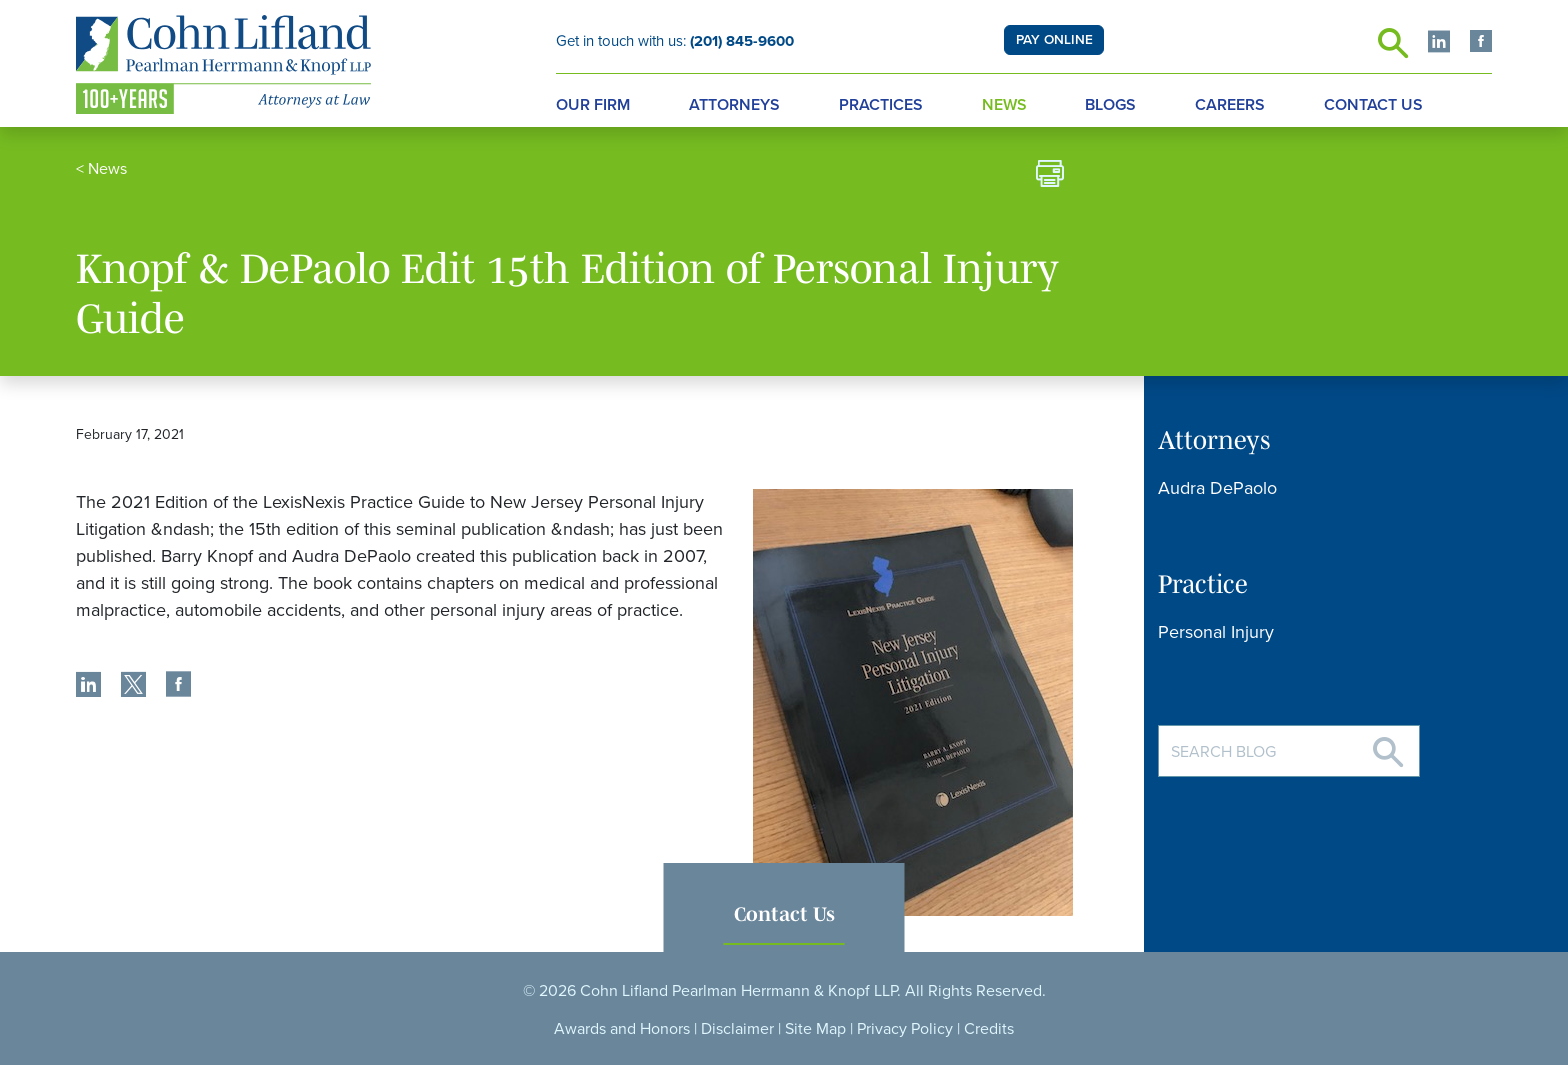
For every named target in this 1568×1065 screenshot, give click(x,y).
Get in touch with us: (675, 41)
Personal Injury (1216, 632)
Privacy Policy (905, 1029)
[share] (88, 687)
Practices (881, 105)
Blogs (1110, 105)
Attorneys (734, 105)
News (1004, 105)
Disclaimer (737, 1029)
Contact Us (1373, 105)
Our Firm (593, 105)
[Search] (1388, 744)
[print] (1050, 176)
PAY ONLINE (1054, 40)
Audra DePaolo (1217, 488)
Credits (989, 1029)
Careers (1230, 105)
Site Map (815, 1029)
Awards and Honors (622, 1029)
